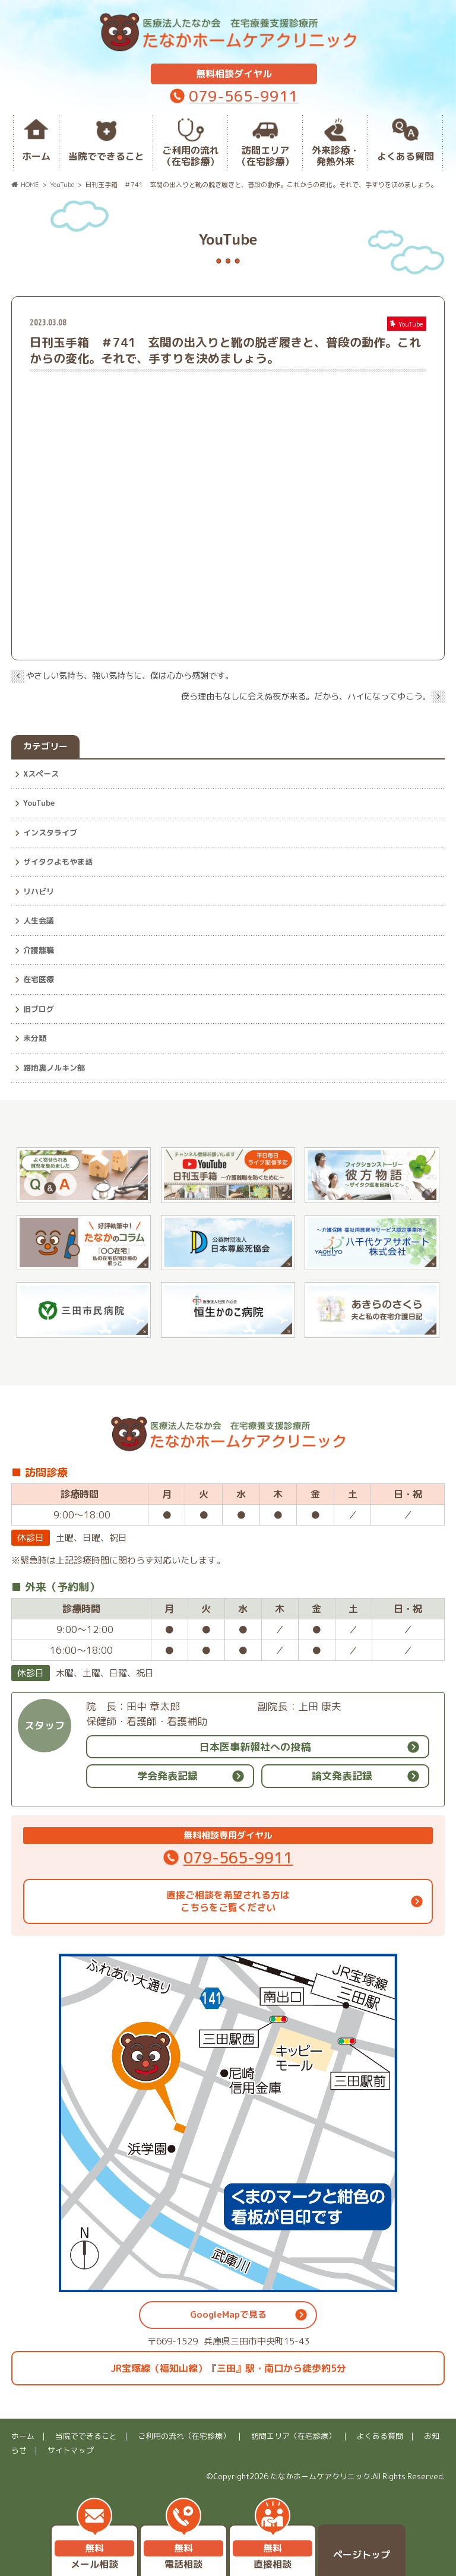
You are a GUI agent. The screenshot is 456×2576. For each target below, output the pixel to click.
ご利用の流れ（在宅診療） (190, 156)
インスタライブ (50, 832)
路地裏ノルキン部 (54, 1067)
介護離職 (38, 950)
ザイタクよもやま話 (58, 861)
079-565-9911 (243, 96)
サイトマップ (71, 2450)
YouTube (39, 803)
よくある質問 (405, 156)
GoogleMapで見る (228, 2314)
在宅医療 (38, 979)
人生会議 (38, 920)
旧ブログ (38, 1009)
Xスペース (41, 773)
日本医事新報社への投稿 (255, 1747)
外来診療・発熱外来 (335, 156)
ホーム (36, 156)
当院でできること (106, 156)
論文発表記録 (342, 1776)
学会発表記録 (167, 1776)
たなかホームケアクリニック (320, 2476)
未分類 (34, 1038)
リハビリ (38, 891)
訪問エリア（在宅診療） (265, 156)
